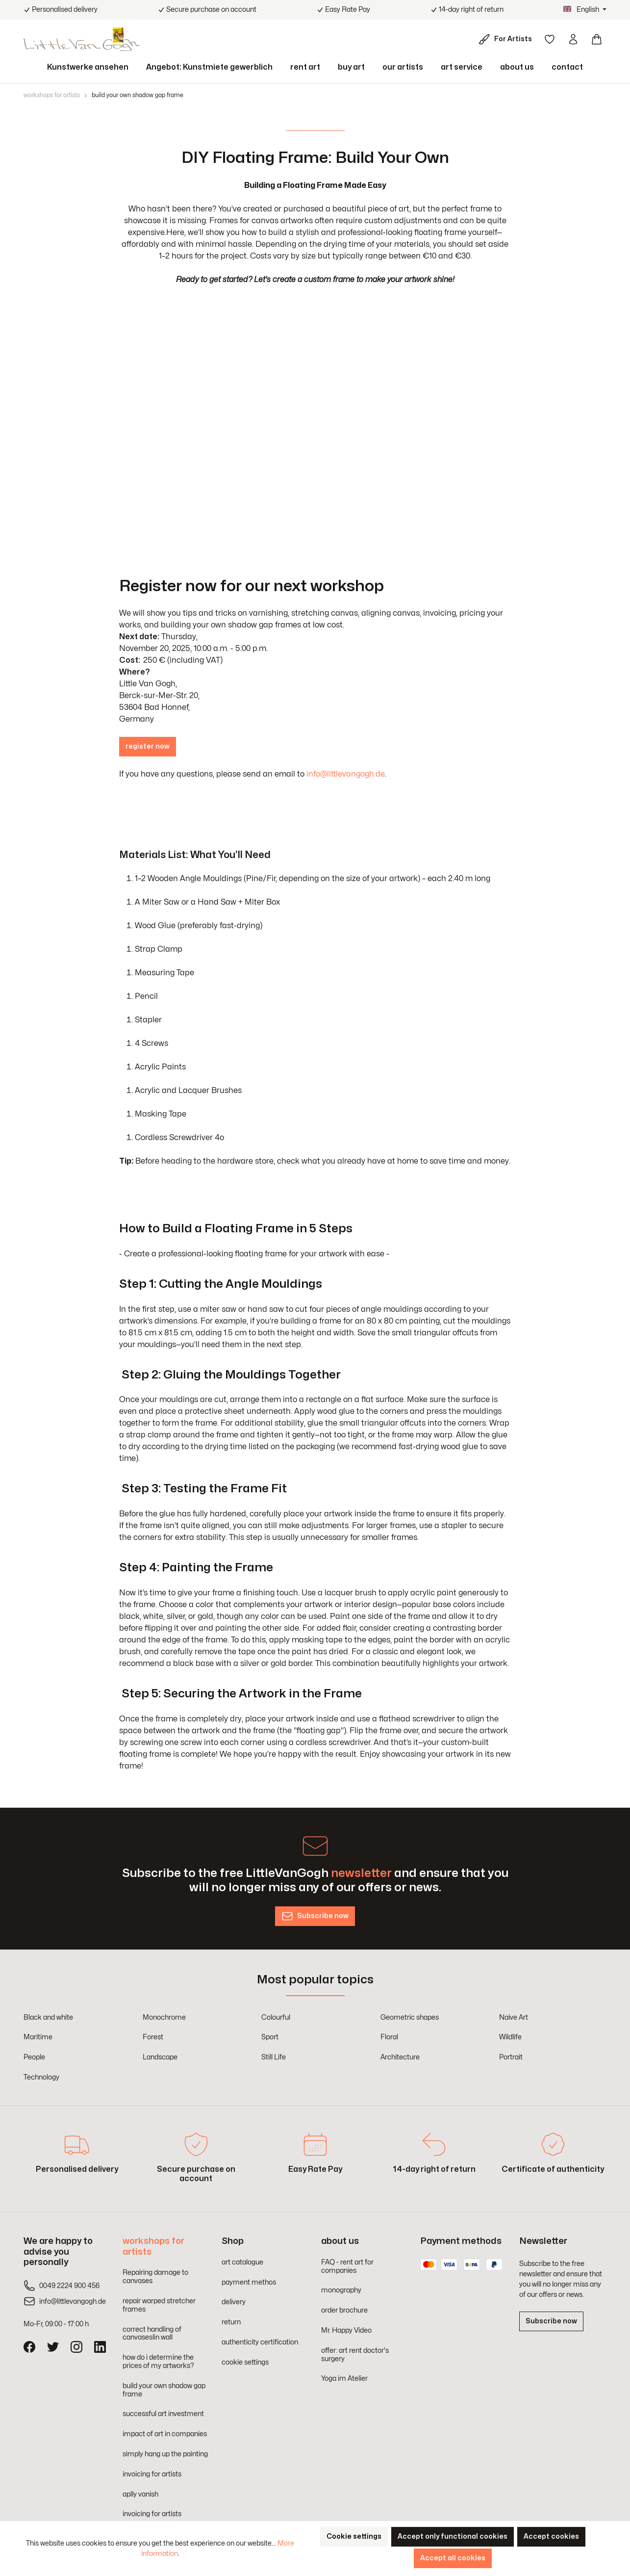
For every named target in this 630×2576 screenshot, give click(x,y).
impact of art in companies (165, 2434)
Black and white (48, 2017)
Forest (153, 2037)
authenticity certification (260, 2342)
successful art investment (163, 2414)
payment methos (249, 2282)
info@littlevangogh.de (345, 774)
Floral (389, 2037)
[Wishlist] (549, 39)
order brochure (344, 2310)
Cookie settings (354, 2536)
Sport (269, 2037)
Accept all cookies (452, 2558)
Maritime (38, 2037)
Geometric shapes (409, 2017)
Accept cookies (551, 2536)
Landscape (160, 2057)
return (231, 2322)
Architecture (400, 2057)
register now (148, 746)
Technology (41, 2077)
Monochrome (164, 2017)
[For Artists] (507, 39)
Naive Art (513, 2017)
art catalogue (242, 2262)
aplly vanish (140, 2494)
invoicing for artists (152, 2474)
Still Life (273, 2057)
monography (341, 2290)
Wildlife (510, 2037)
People (34, 2057)
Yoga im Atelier (344, 2378)
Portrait (511, 2057)
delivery (234, 2302)
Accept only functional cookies (452, 2536)
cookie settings (245, 2362)
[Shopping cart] (596, 39)
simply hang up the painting (165, 2454)
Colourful (275, 2017)
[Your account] (573, 39)
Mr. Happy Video (346, 2330)
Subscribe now (551, 2321)
